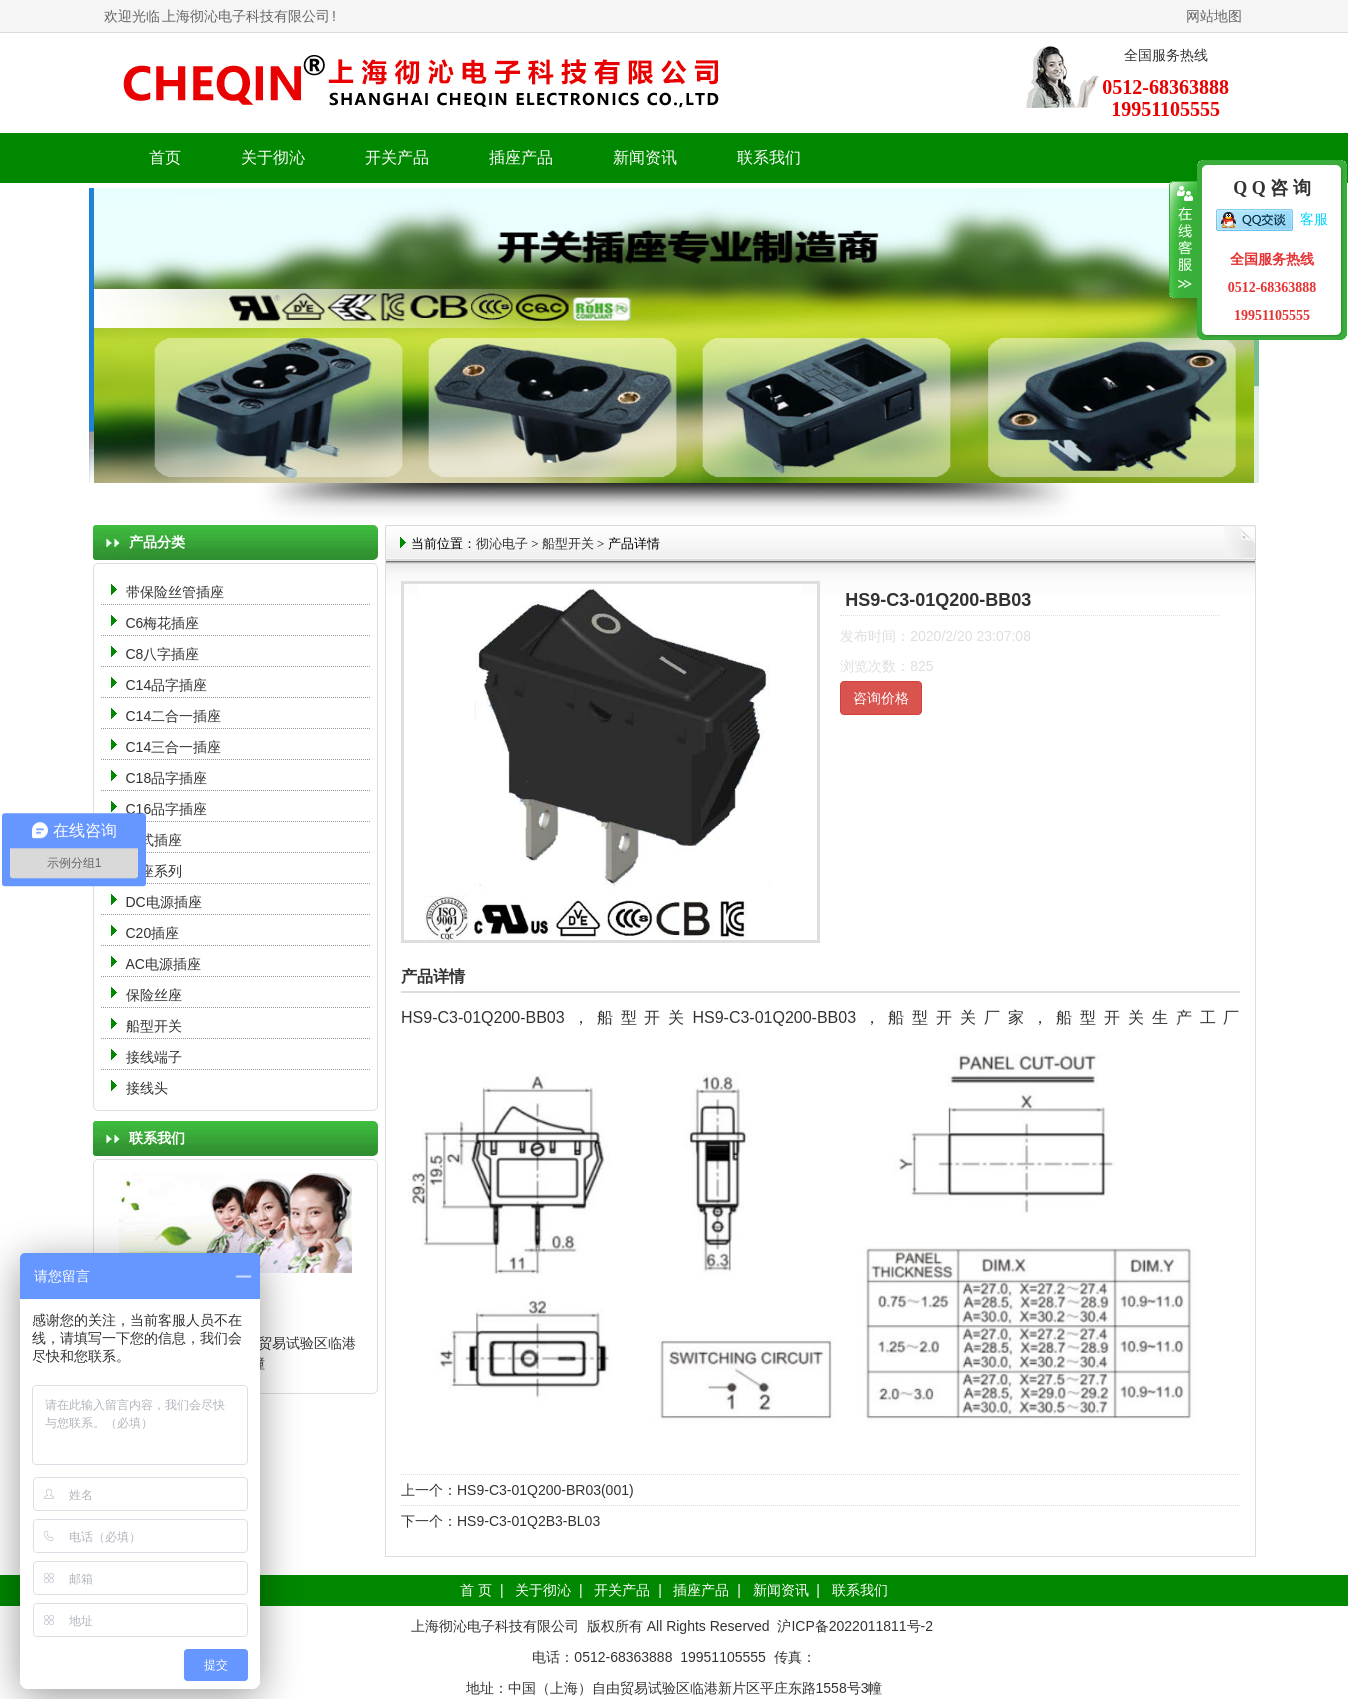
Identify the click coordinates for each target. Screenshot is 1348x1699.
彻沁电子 (502, 543)
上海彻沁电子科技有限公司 (246, 16)
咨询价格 (881, 698)
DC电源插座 (166, 902)
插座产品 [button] (521, 157)
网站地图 (1214, 16)
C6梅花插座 (163, 623)
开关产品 (622, 1590)
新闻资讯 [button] (645, 157)
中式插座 (154, 840)
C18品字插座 (167, 778)
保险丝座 (154, 995)
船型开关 (154, 1026)
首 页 (476, 1590)
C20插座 (153, 933)
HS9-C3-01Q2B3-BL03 (528, 1521)
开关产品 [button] (397, 157)
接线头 (147, 1088)
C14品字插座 (167, 685)
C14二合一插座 (174, 716)
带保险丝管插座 (177, 592)
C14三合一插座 (174, 747)
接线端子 (154, 1057)
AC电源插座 (165, 964)
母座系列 (154, 871)
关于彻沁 (273, 157)
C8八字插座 (163, 654)
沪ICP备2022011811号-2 (855, 1626)
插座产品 (701, 1590)
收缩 (1183, 240)
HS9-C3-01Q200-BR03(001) (545, 1490)
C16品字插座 (167, 809)
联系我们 (769, 157)
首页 (165, 157)
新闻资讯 (781, 1590)
